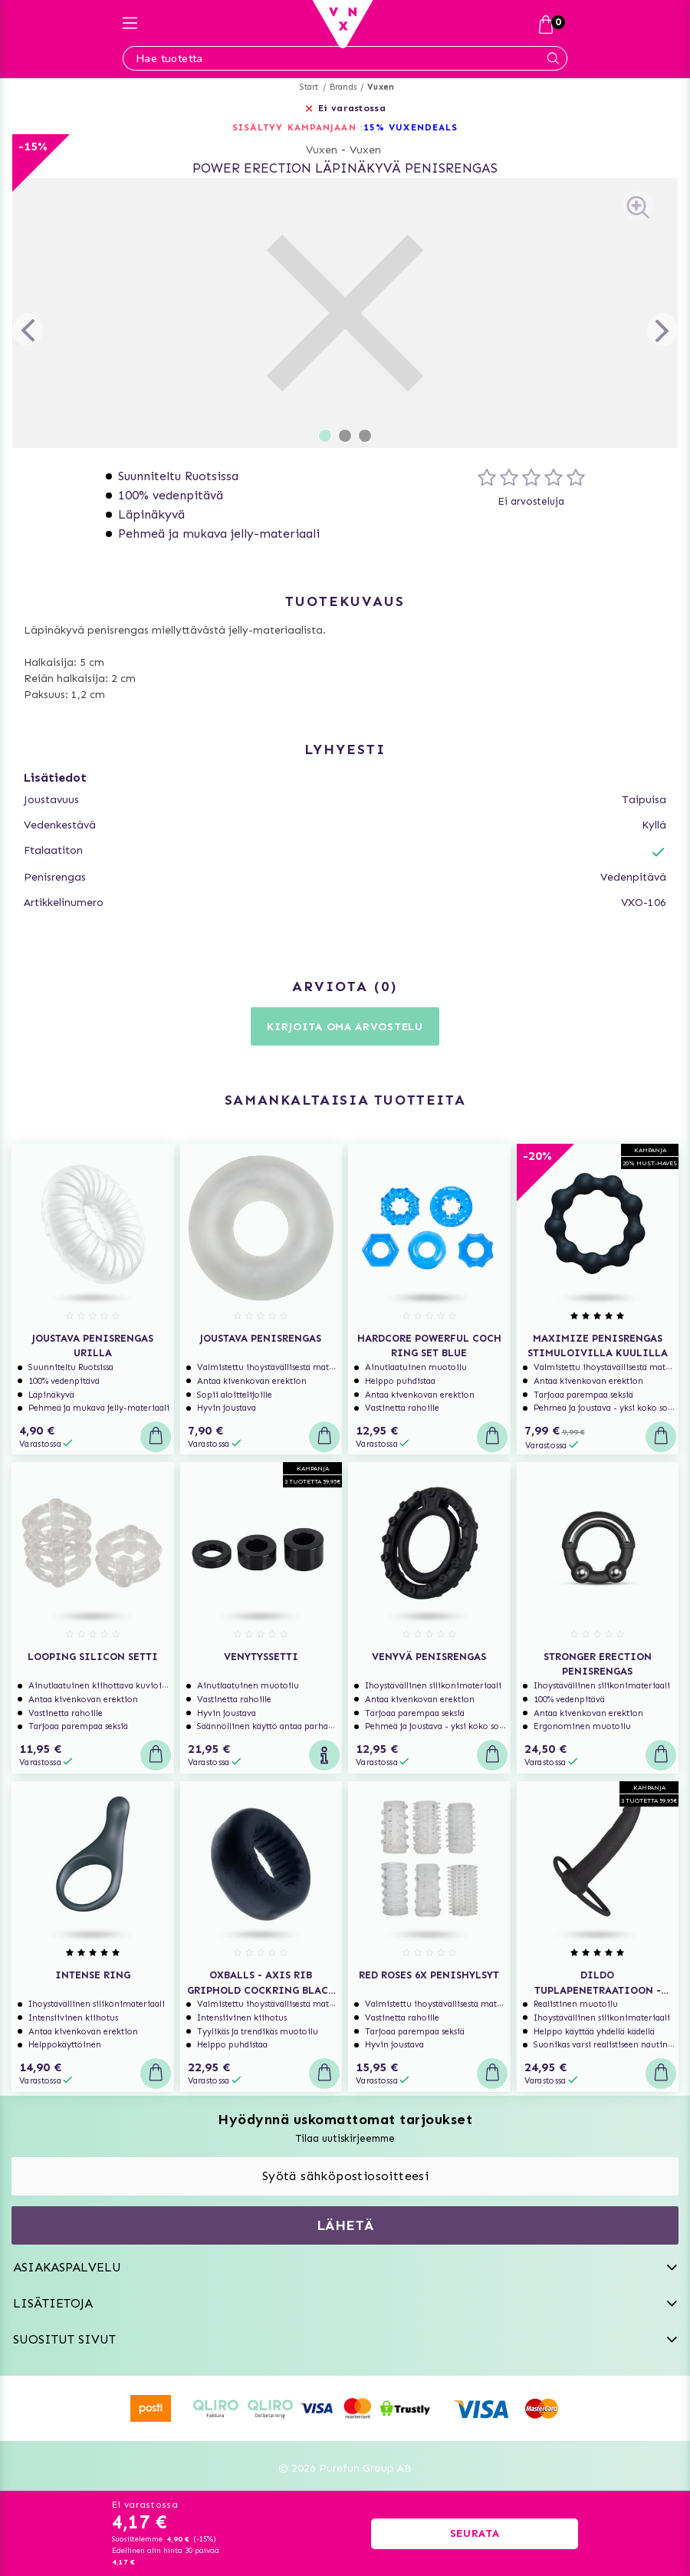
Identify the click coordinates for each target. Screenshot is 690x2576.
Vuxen (380, 87)
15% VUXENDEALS (410, 127)
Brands (343, 87)
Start (309, 87)
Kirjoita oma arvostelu (344, 1026)
